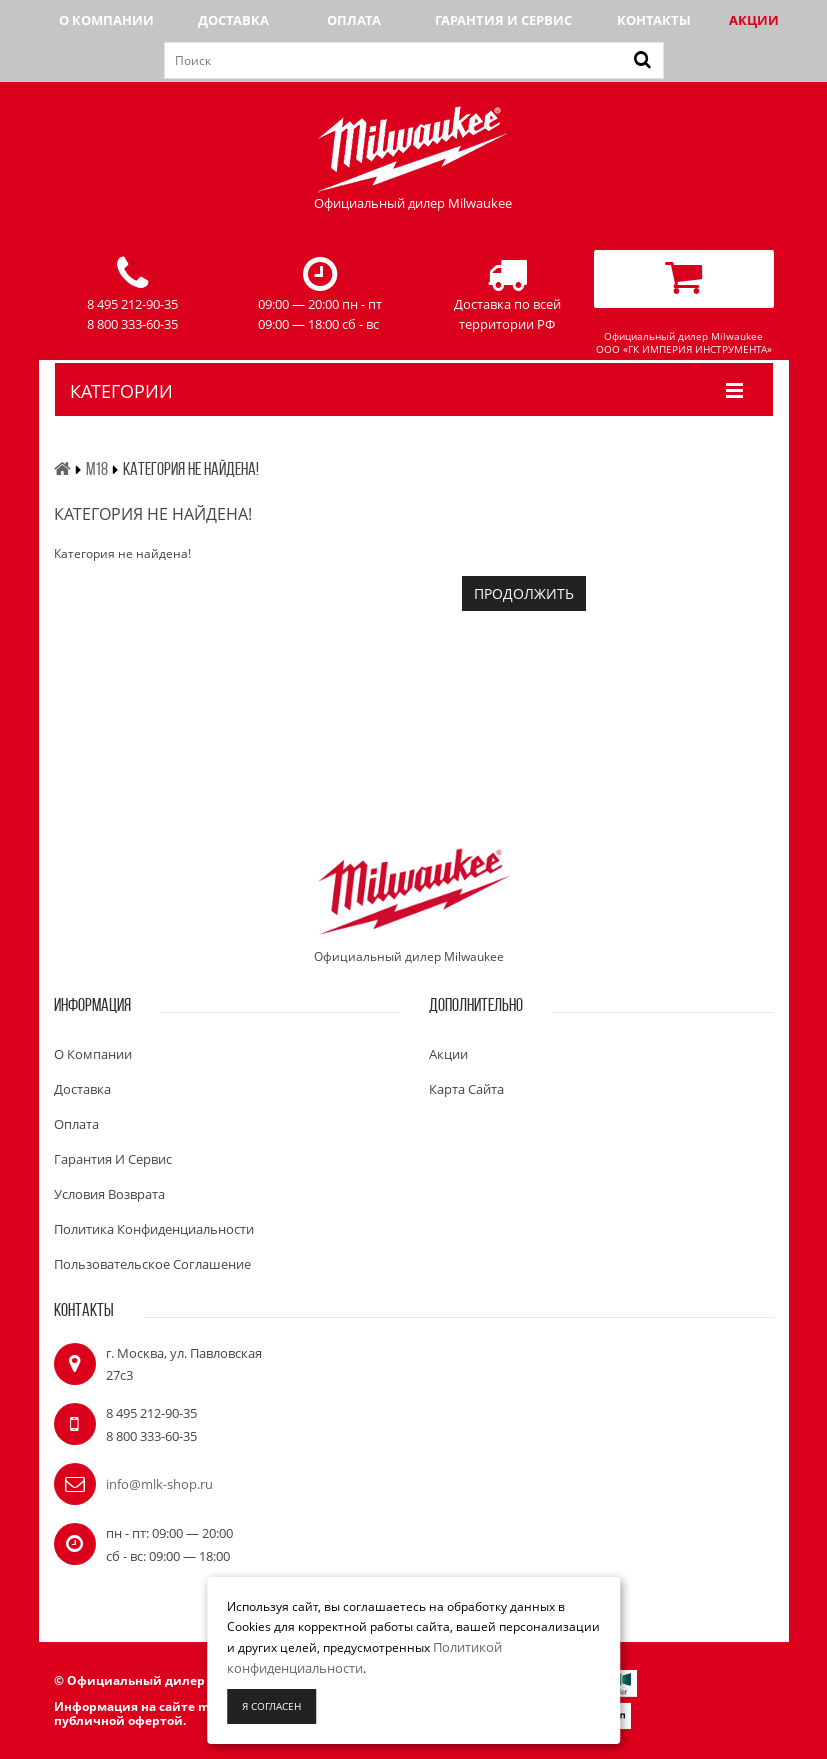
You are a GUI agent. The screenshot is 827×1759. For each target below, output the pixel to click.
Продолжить (524, 593)
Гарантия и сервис (503, 20)
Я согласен (271, 1706)
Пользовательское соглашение (152, 1264)
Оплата (354, 20)
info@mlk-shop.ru (159, 1484)
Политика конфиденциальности (154, 1229)
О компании (106, 20)
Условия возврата (109, 1194)
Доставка (233, 20)
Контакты (654, 20)
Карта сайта (466, 1089)
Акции (754, 20)
